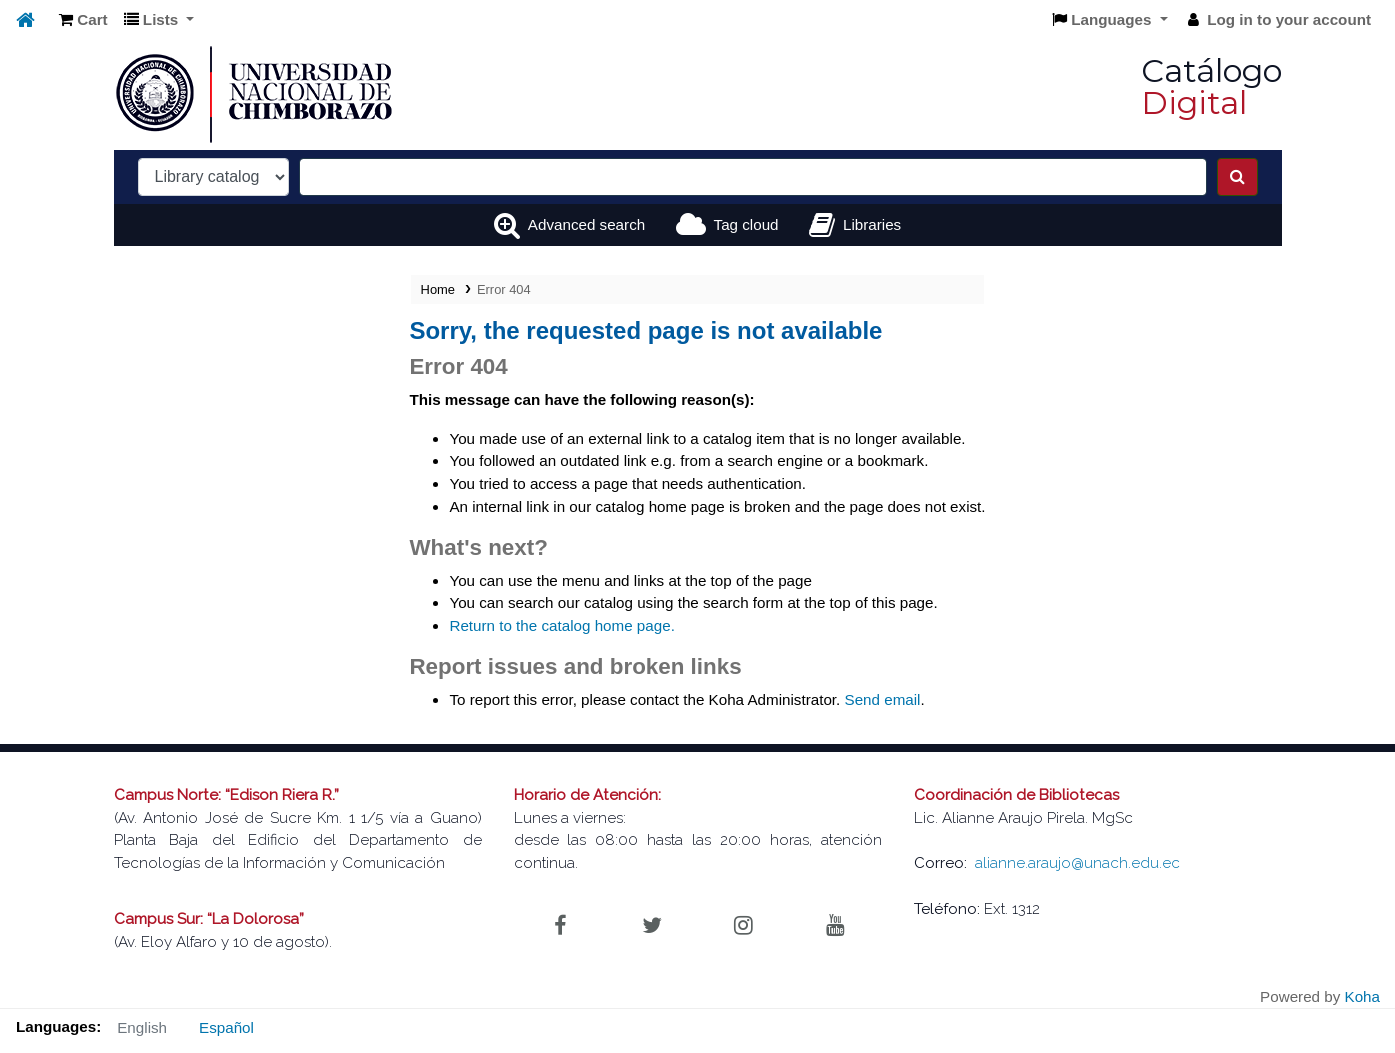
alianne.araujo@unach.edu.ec (1077, 863)
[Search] (1237, 177)
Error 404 (504, 289)
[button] (83, 20)
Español (226, 1027)
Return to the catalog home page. (561, 625)
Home (438, 289)
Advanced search (586, 224)
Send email (883, 699)
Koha (1362, 996)
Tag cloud (746, 224)
